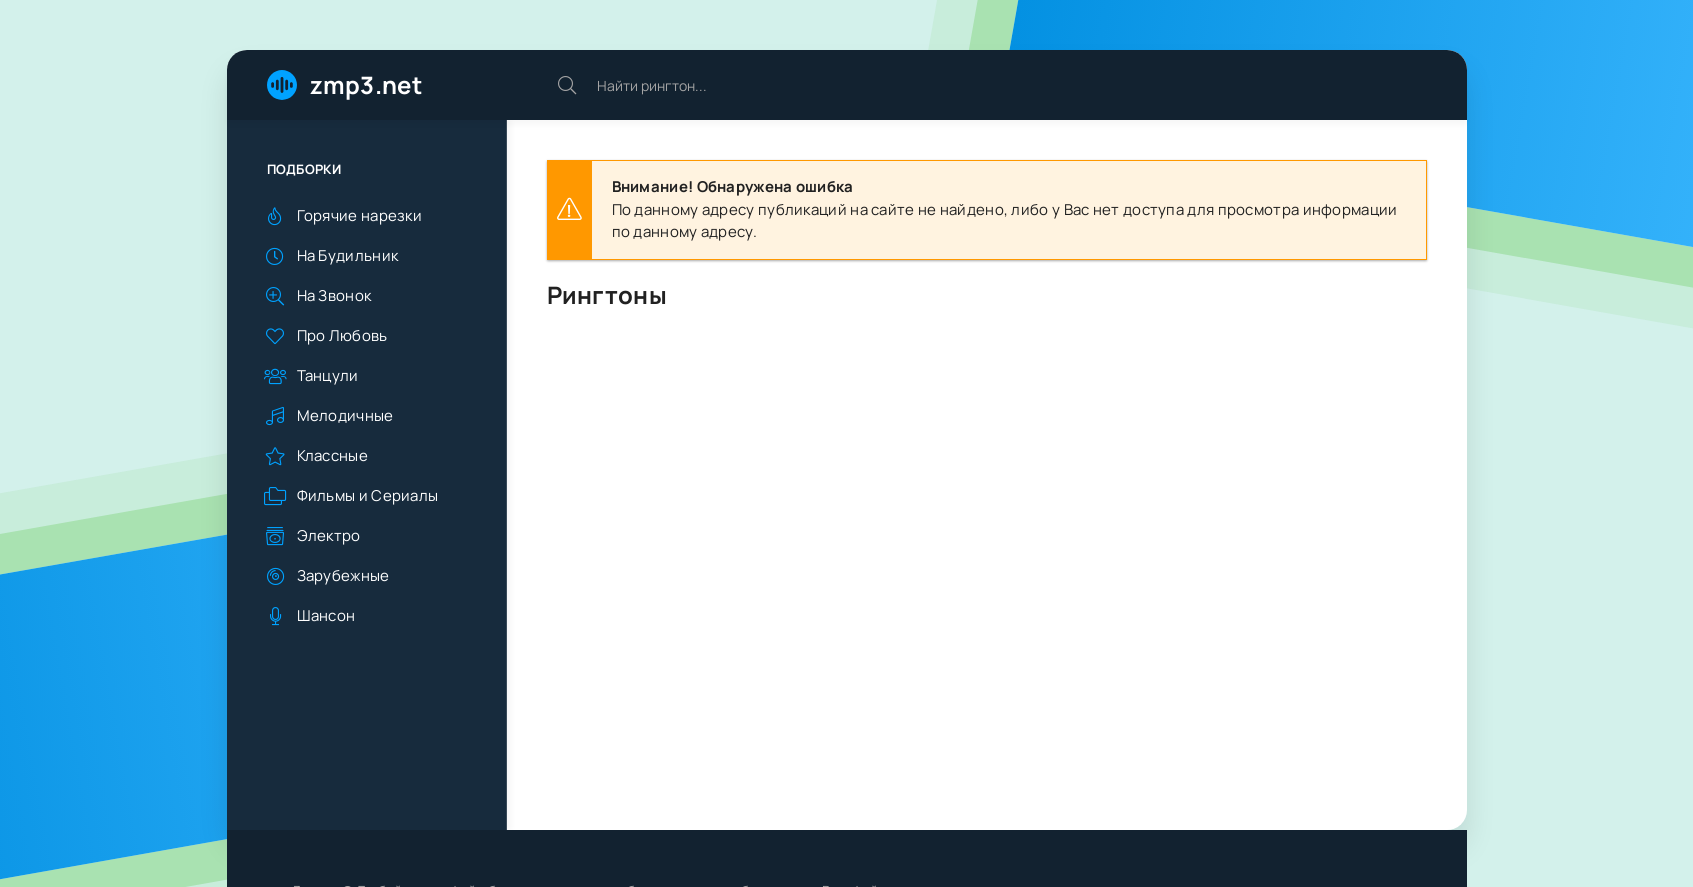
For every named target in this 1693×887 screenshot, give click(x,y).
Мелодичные (345, 415)
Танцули (328, 375)
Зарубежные (343, 575)
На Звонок (334, 295)
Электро (329, 535)
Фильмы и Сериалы (368, 495)
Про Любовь (342, 335)
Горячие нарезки (360, 215)
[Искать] (567, 85)
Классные (332, 455)
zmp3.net (366, 84)
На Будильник (348, 255)
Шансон (326, 615)
